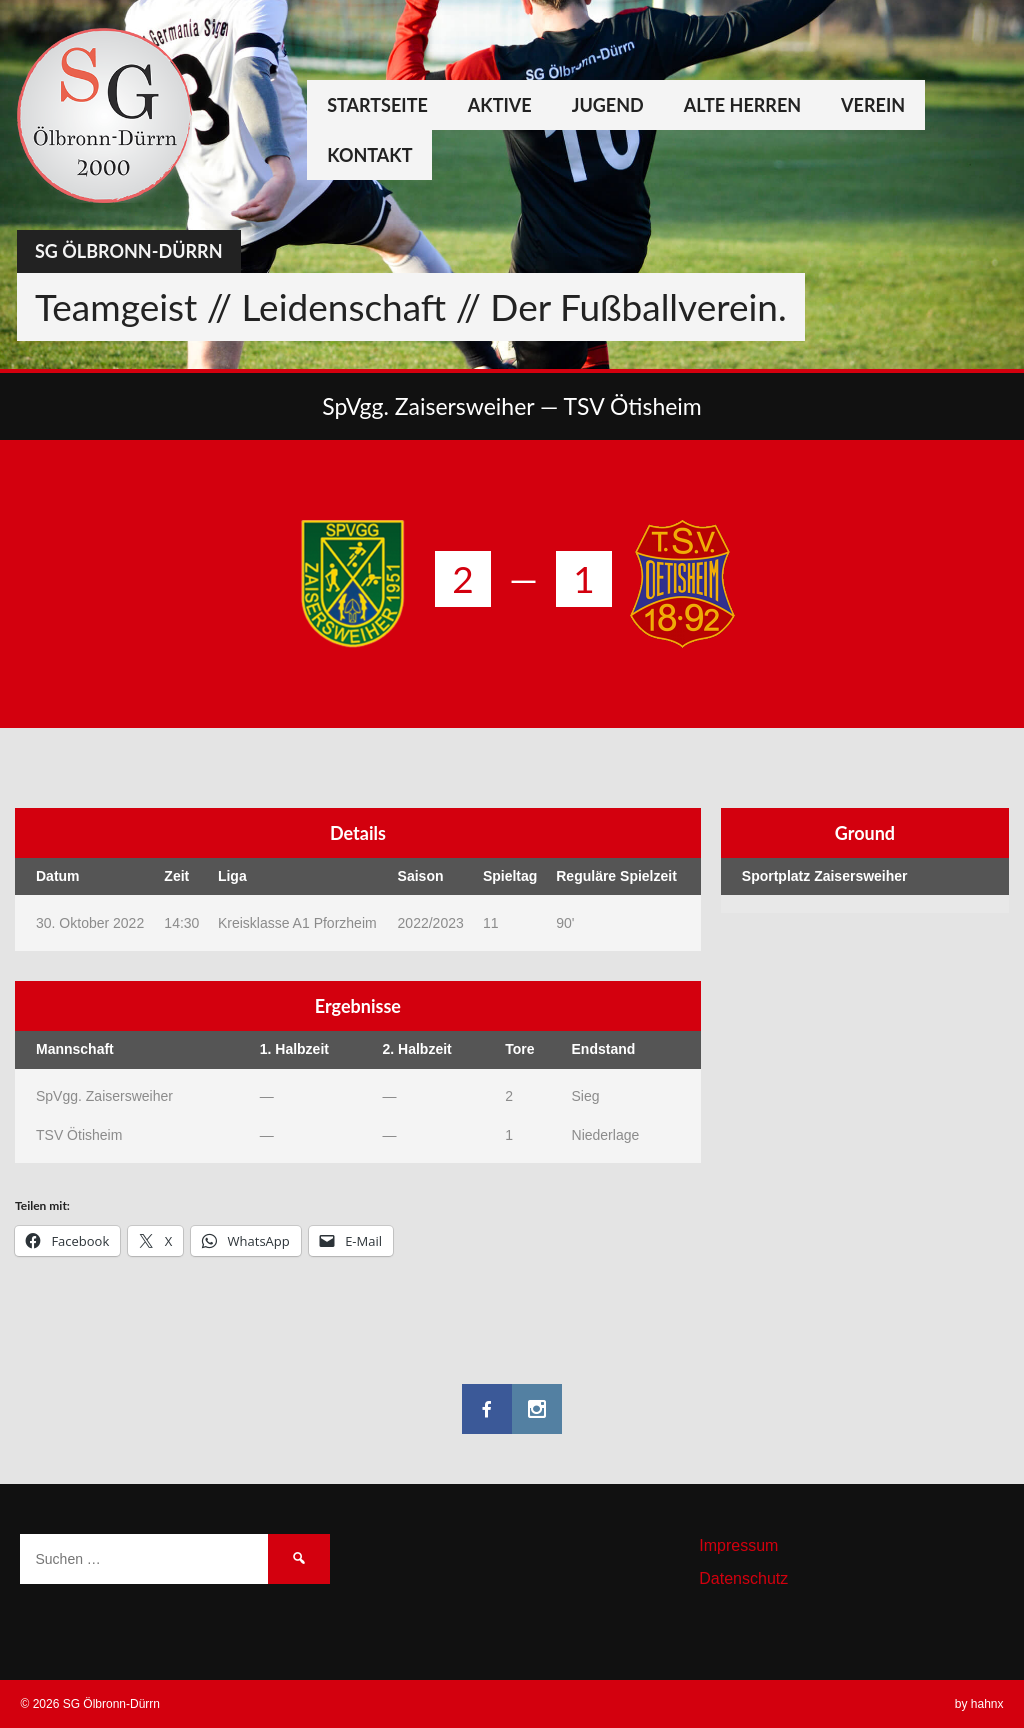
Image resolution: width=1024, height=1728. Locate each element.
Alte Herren (742, 105)
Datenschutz (743, 1578)
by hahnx (979, 1704)
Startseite (377, 105)
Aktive (500, 105)
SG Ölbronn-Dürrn (129, 251)
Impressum (738, 1545)
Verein (873, 105)
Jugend (608, 105)
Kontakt (369, 155)
